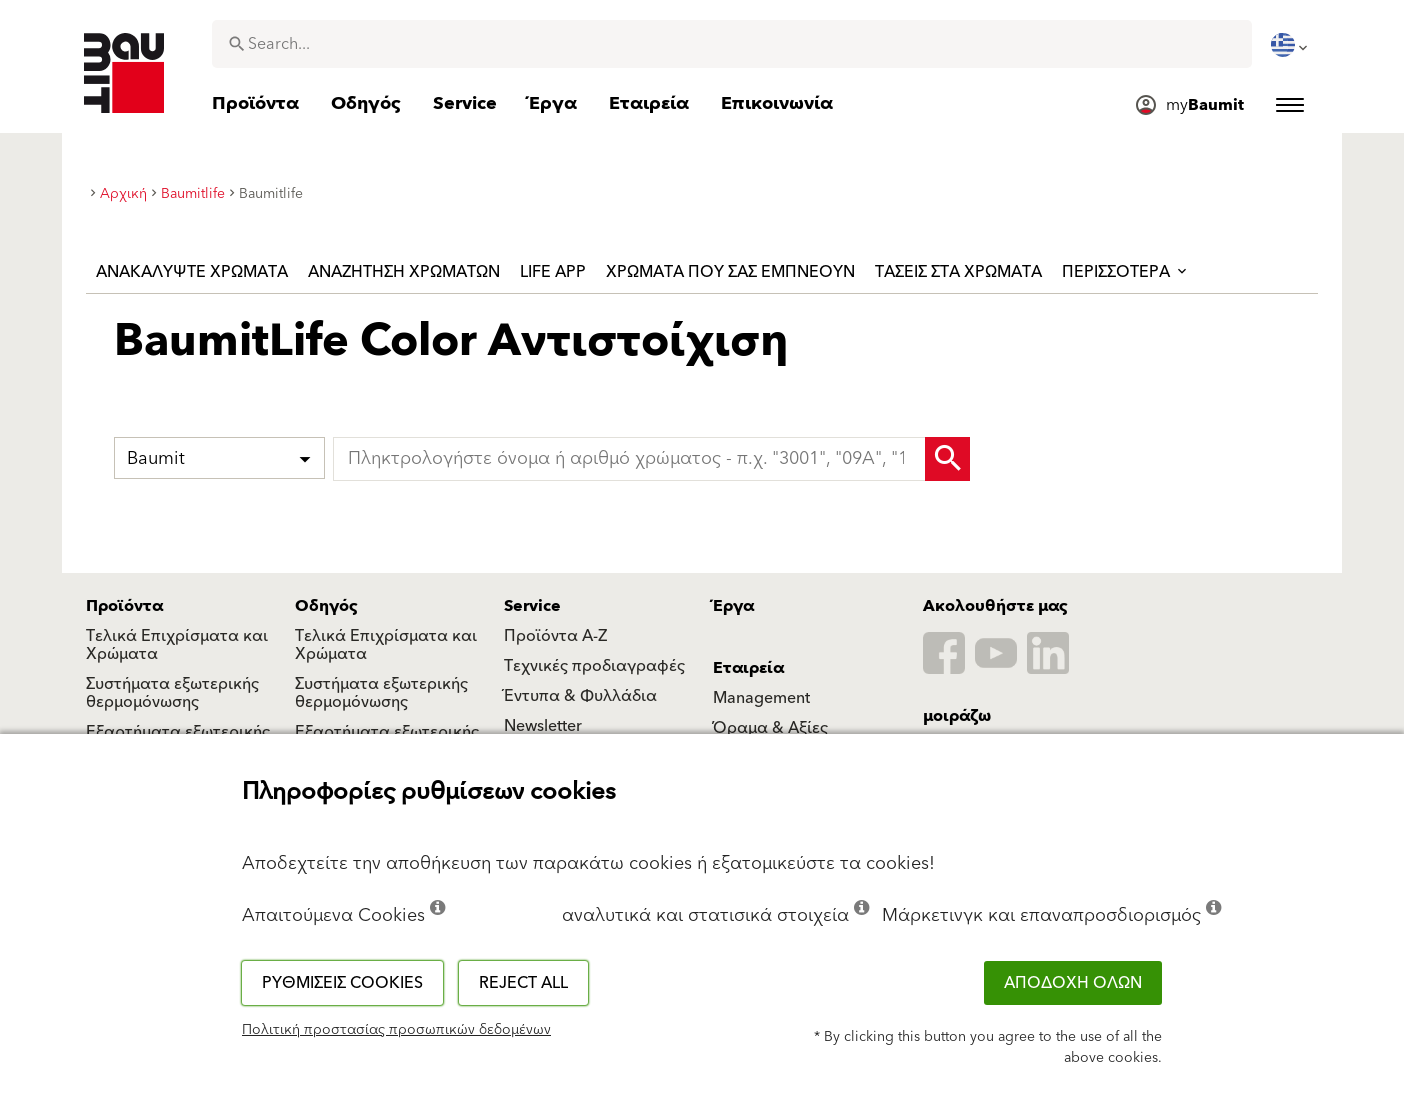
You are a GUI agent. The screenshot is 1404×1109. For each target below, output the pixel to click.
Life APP (553, 272)
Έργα (733, 606)
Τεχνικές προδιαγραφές (594, 666)
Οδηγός (326, 606)
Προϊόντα (124, 606)
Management (761, 698)
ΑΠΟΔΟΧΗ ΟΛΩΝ (1073, 983)
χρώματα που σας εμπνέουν (730, 272)
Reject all (523, 983)
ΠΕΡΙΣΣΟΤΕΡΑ (1126, 272)
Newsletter (543, 726)
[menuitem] (1291, 45)
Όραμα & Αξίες (770, 728)
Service (532, 606)
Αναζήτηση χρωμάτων (404, 272)
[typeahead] (652, 459)
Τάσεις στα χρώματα (958, 272)
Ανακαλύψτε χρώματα (192, 272)
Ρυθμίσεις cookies (342, 983)
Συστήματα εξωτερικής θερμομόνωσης (172, 693)
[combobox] (732, 44)
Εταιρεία (748, 668)
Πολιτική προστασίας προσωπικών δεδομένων (396, 1030)
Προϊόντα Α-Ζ (555, 636)
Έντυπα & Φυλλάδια (580, 696)
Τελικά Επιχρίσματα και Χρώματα (177, 645)
